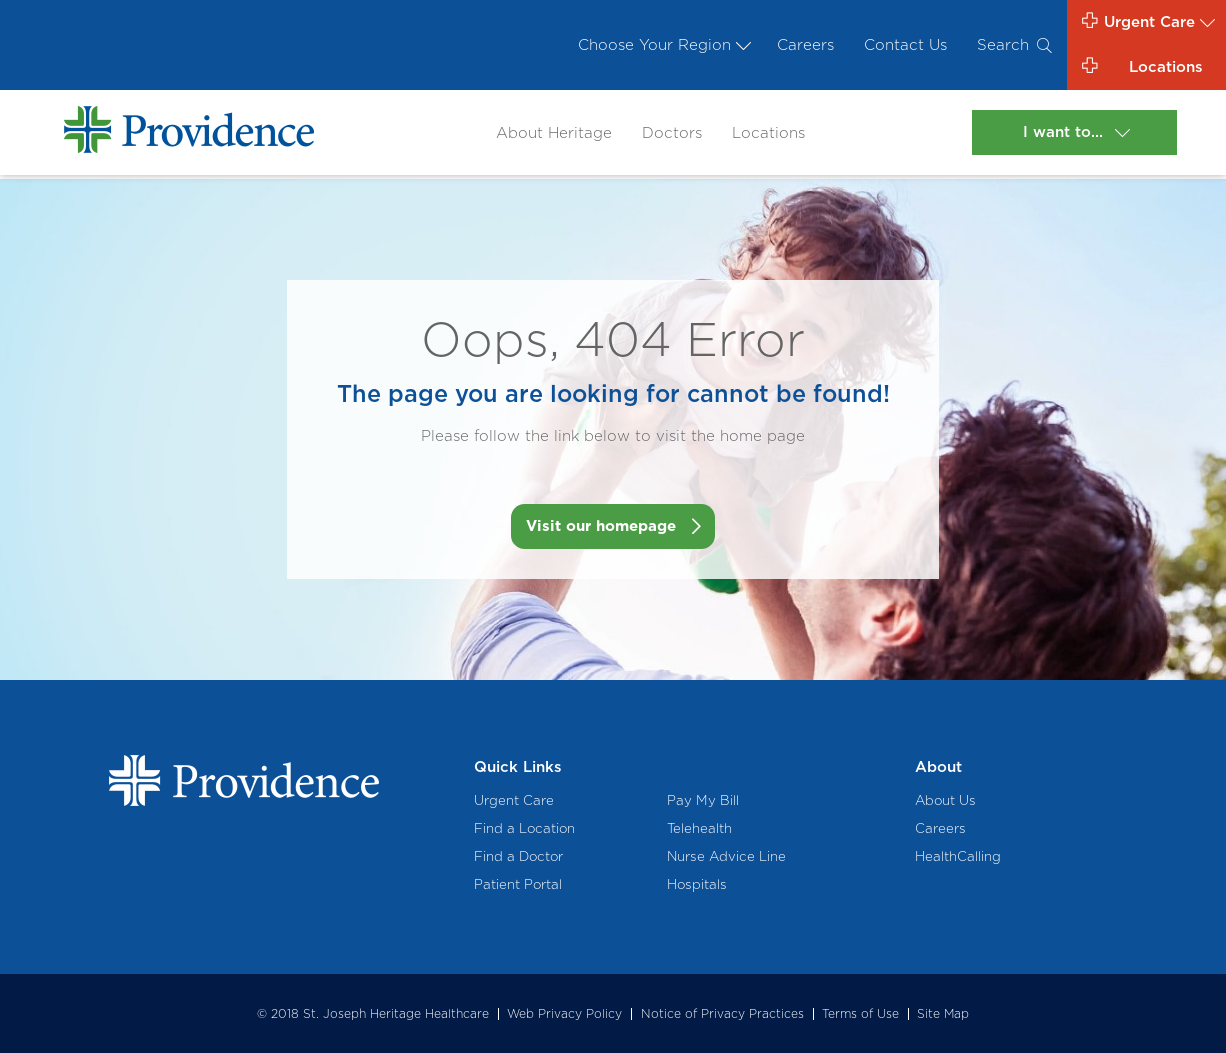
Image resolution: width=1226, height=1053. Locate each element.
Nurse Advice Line (726, 856)
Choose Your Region (662, 45)
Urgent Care (514, 800)
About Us (945, 800)
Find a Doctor (518, 856)
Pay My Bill (703, 800)
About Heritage (554, 133)
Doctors (672, 133)
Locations (768, 133)
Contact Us (905, 45)
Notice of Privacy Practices (722, 1013)
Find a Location (524, 828)
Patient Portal (518, 884)
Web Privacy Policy (564, 1013)
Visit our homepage (601, 526)
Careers (805, 45)
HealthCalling (958, 856)
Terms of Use (860, 1013)
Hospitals (697, 884)
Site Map (943, 1013)
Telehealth (699, 828)
